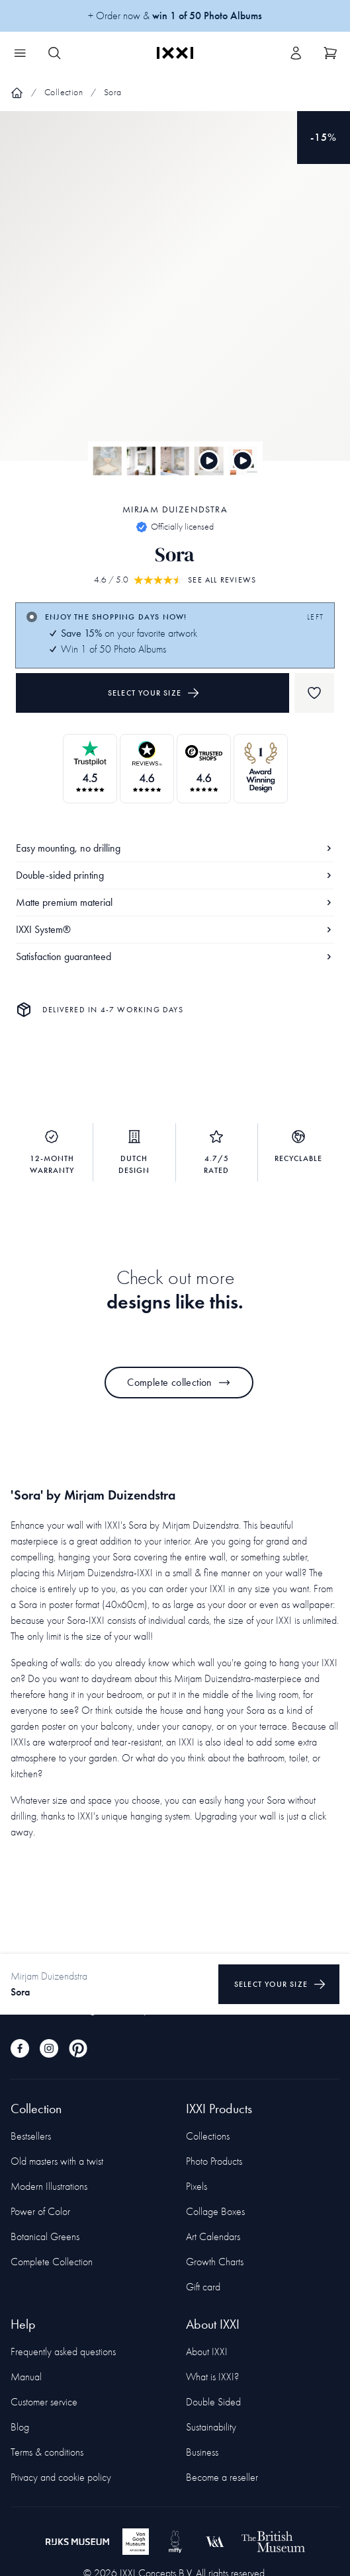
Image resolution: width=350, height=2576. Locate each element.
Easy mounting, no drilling (175, 848)
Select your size (154, 693)
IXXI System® (175, 929)
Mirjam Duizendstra (175, 509)
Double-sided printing (175, 875)
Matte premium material (175, 902)
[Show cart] (330, 53)
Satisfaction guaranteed (175, 956)
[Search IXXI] (54, 53)
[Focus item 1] (175, 297)
